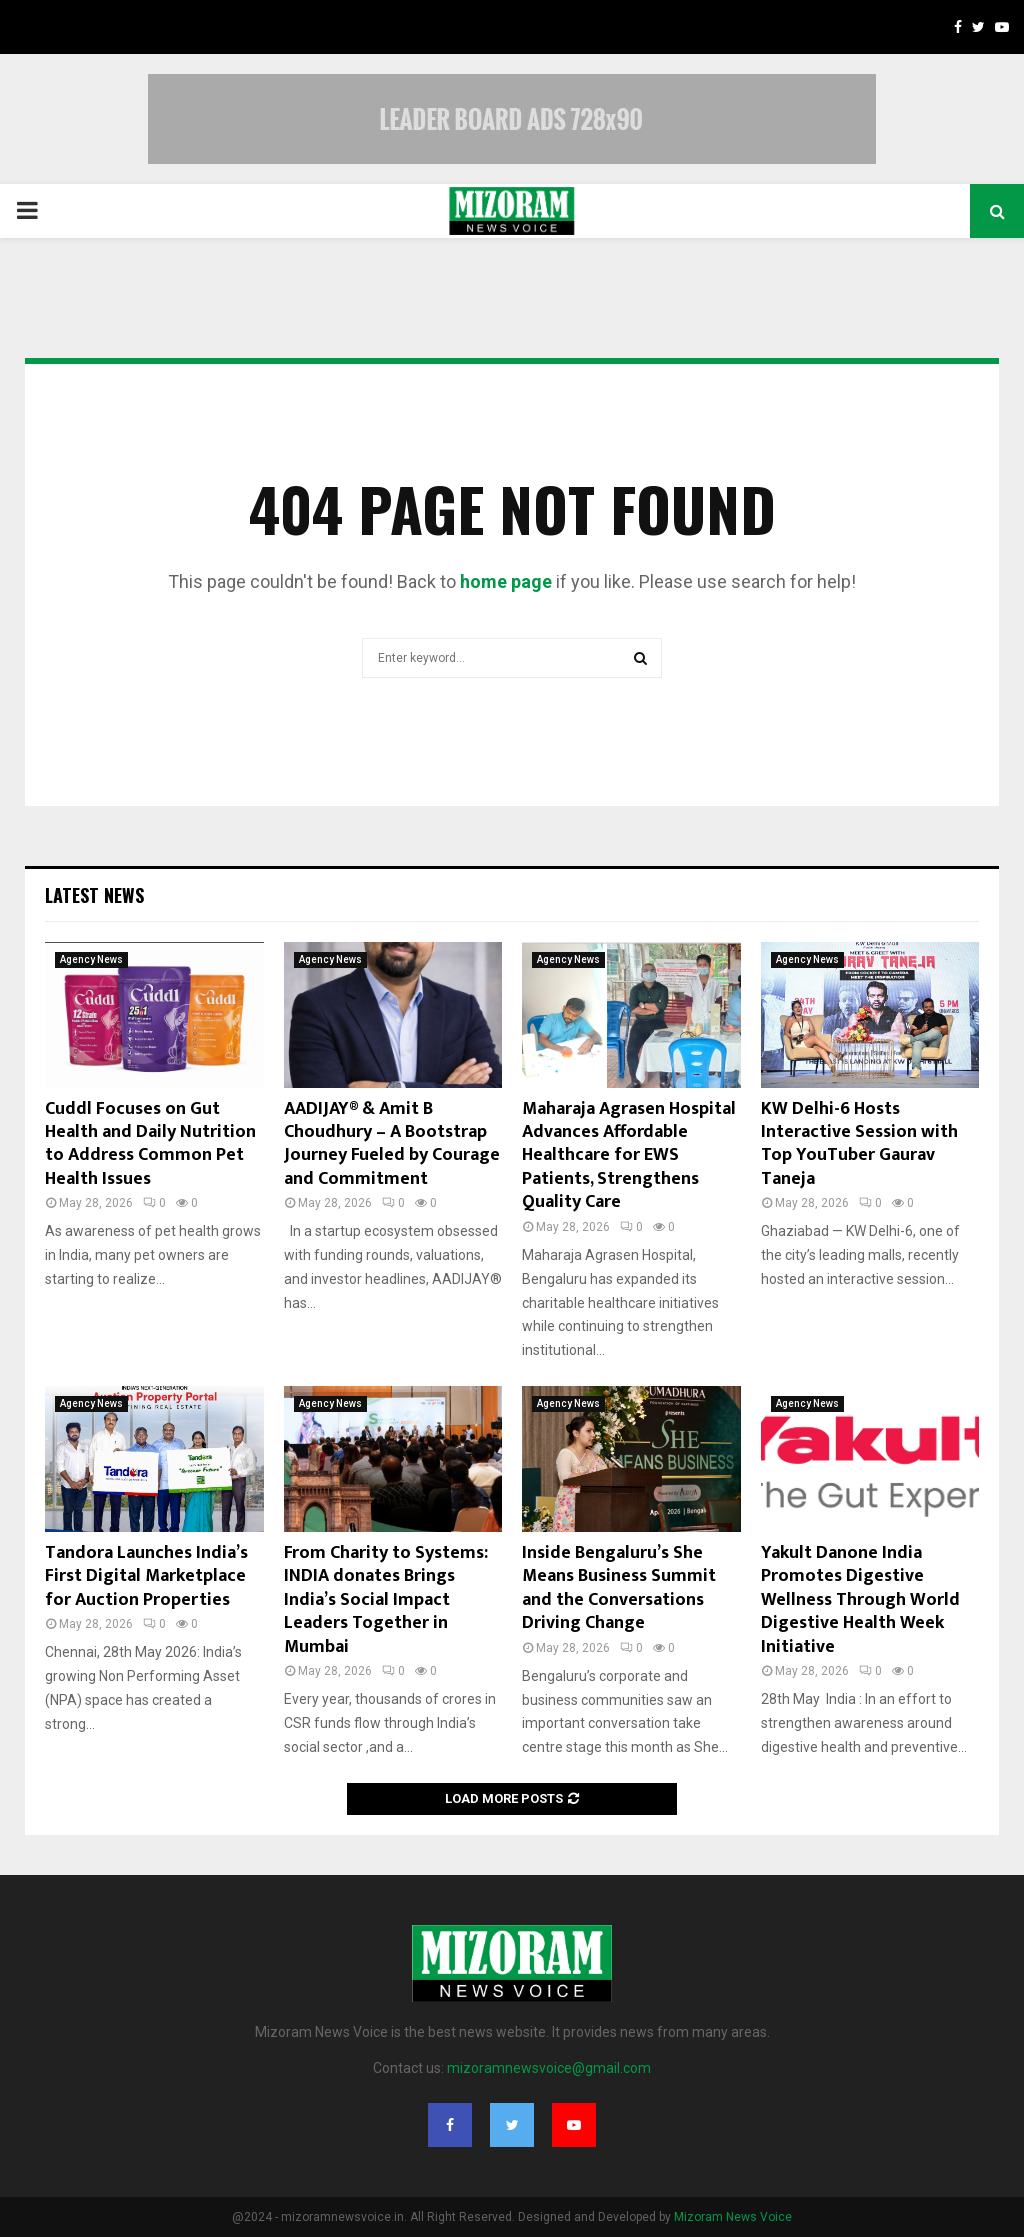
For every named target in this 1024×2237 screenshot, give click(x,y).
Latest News (94, 895)
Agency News (91, 959)
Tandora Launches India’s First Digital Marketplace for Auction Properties (146, 1576)
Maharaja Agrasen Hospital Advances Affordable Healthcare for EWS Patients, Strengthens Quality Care (629, 1156)
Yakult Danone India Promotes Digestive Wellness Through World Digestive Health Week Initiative (860, 1600)
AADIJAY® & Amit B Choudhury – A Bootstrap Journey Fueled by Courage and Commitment (392, 1144)
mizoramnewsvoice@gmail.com (549, 2068)
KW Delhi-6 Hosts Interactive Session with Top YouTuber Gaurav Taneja (859, 1144)
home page (506, 581)
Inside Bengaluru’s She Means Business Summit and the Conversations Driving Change (619, 1588)
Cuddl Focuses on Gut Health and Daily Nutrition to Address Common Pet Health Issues (150, 1144)
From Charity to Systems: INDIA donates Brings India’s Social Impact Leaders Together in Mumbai (386, 1600)
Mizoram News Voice (733, 2217)
